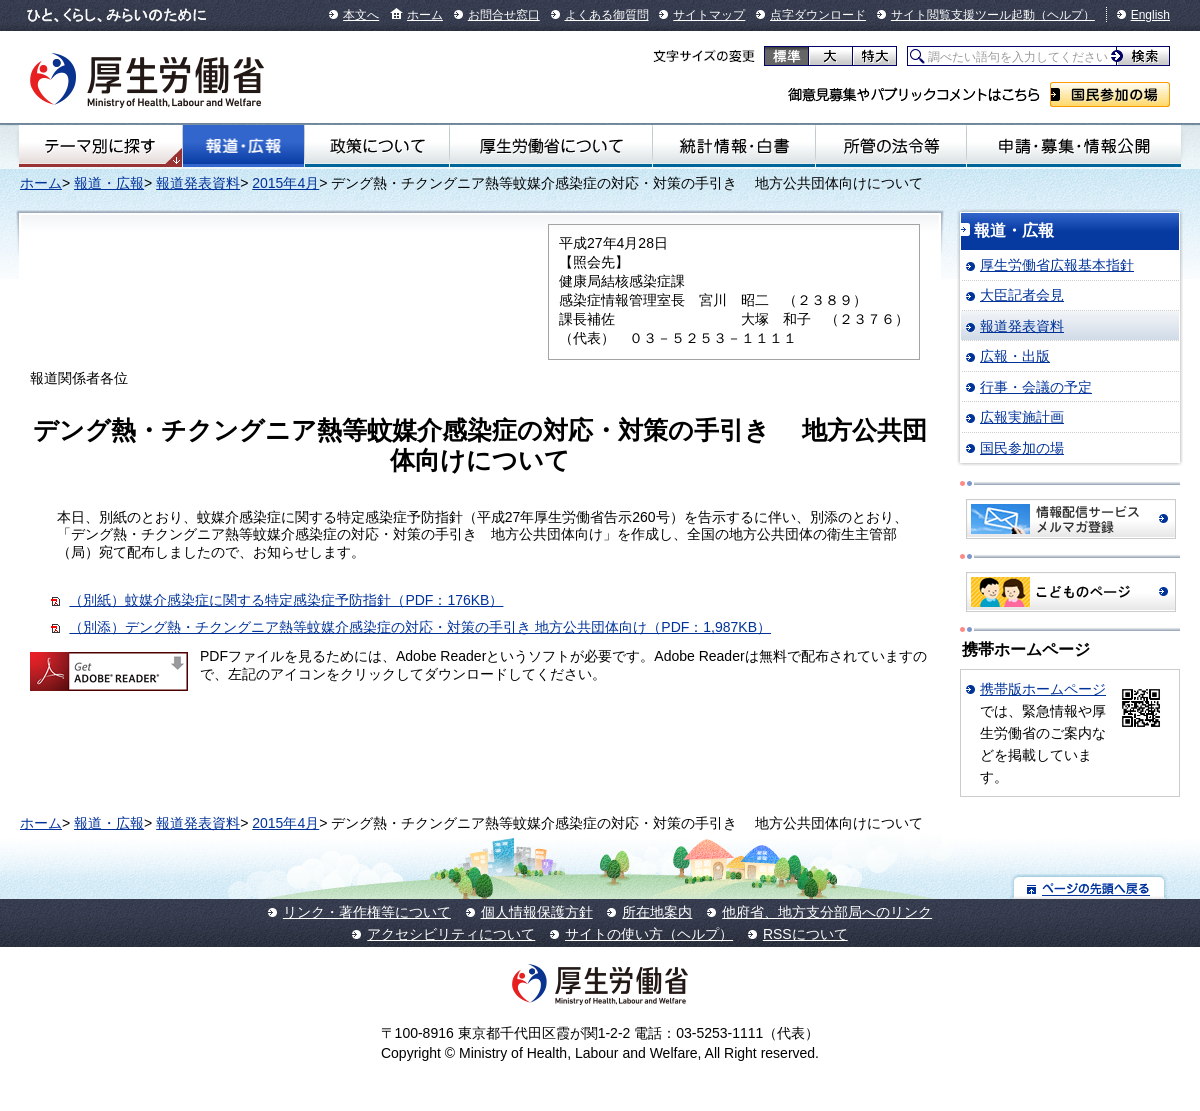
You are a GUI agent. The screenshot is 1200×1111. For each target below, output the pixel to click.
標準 (786, 56)
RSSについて (805, 934)
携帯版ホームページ (1043, 689)
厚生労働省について (551, 146)
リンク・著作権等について (367, 912)
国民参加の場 (1110, 94)
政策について (377, 146)
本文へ (361, 15)
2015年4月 (285, 183)
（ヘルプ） (1065, 15)
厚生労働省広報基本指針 (1057, 265)
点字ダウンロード (818, 15)
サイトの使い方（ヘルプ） (649, 934)
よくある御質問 (607, 15)
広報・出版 (1015, 356)
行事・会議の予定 (1036, 387)
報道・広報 (243, 146)
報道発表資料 (198, 183)
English (1150, 15)
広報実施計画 (1022, 417)
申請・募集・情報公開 (1074, 146)
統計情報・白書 (734, 146)
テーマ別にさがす (100, 146)
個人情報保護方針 (537, 912)
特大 (874, 56)
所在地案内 (657, 912)
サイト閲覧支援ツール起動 (963, 15)
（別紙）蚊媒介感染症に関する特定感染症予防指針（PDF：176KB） (286, 600)
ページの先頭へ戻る (1089, 887)
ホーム (425, 15)
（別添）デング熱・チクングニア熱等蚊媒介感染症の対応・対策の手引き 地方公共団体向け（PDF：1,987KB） (420, 627)
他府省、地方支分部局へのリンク (827, 912)
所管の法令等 (891, 146)
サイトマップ (709, 15)
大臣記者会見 (1022, 295)
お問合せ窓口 (504, 15)
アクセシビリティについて (451, 934)
